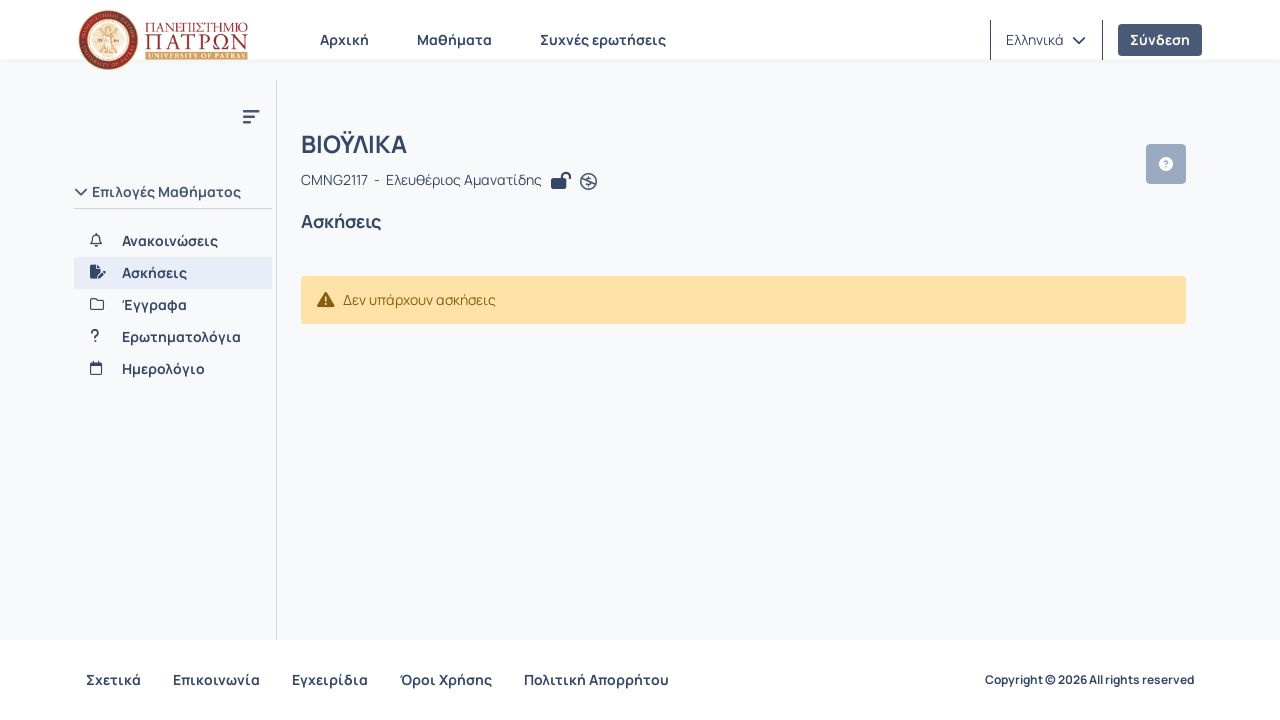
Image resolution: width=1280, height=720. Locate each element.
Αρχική (344, 39)
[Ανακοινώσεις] (173, 241)
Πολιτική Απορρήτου (596, 679)
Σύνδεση (1160, 39)
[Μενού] (251, 116)
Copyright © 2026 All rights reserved (1089, 680)
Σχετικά (113, 679)
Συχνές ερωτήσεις (603, 39)
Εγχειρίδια (330, 679)
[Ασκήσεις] (173, 273)
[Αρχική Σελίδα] (163, 40)
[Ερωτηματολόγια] (173, 337)
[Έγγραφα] (173, 305)
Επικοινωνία (216, 679)
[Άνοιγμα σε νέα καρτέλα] (588, 182)
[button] (1046, 40)
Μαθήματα (454, 39)
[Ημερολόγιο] (173, 369)
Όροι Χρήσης (446, 679)
